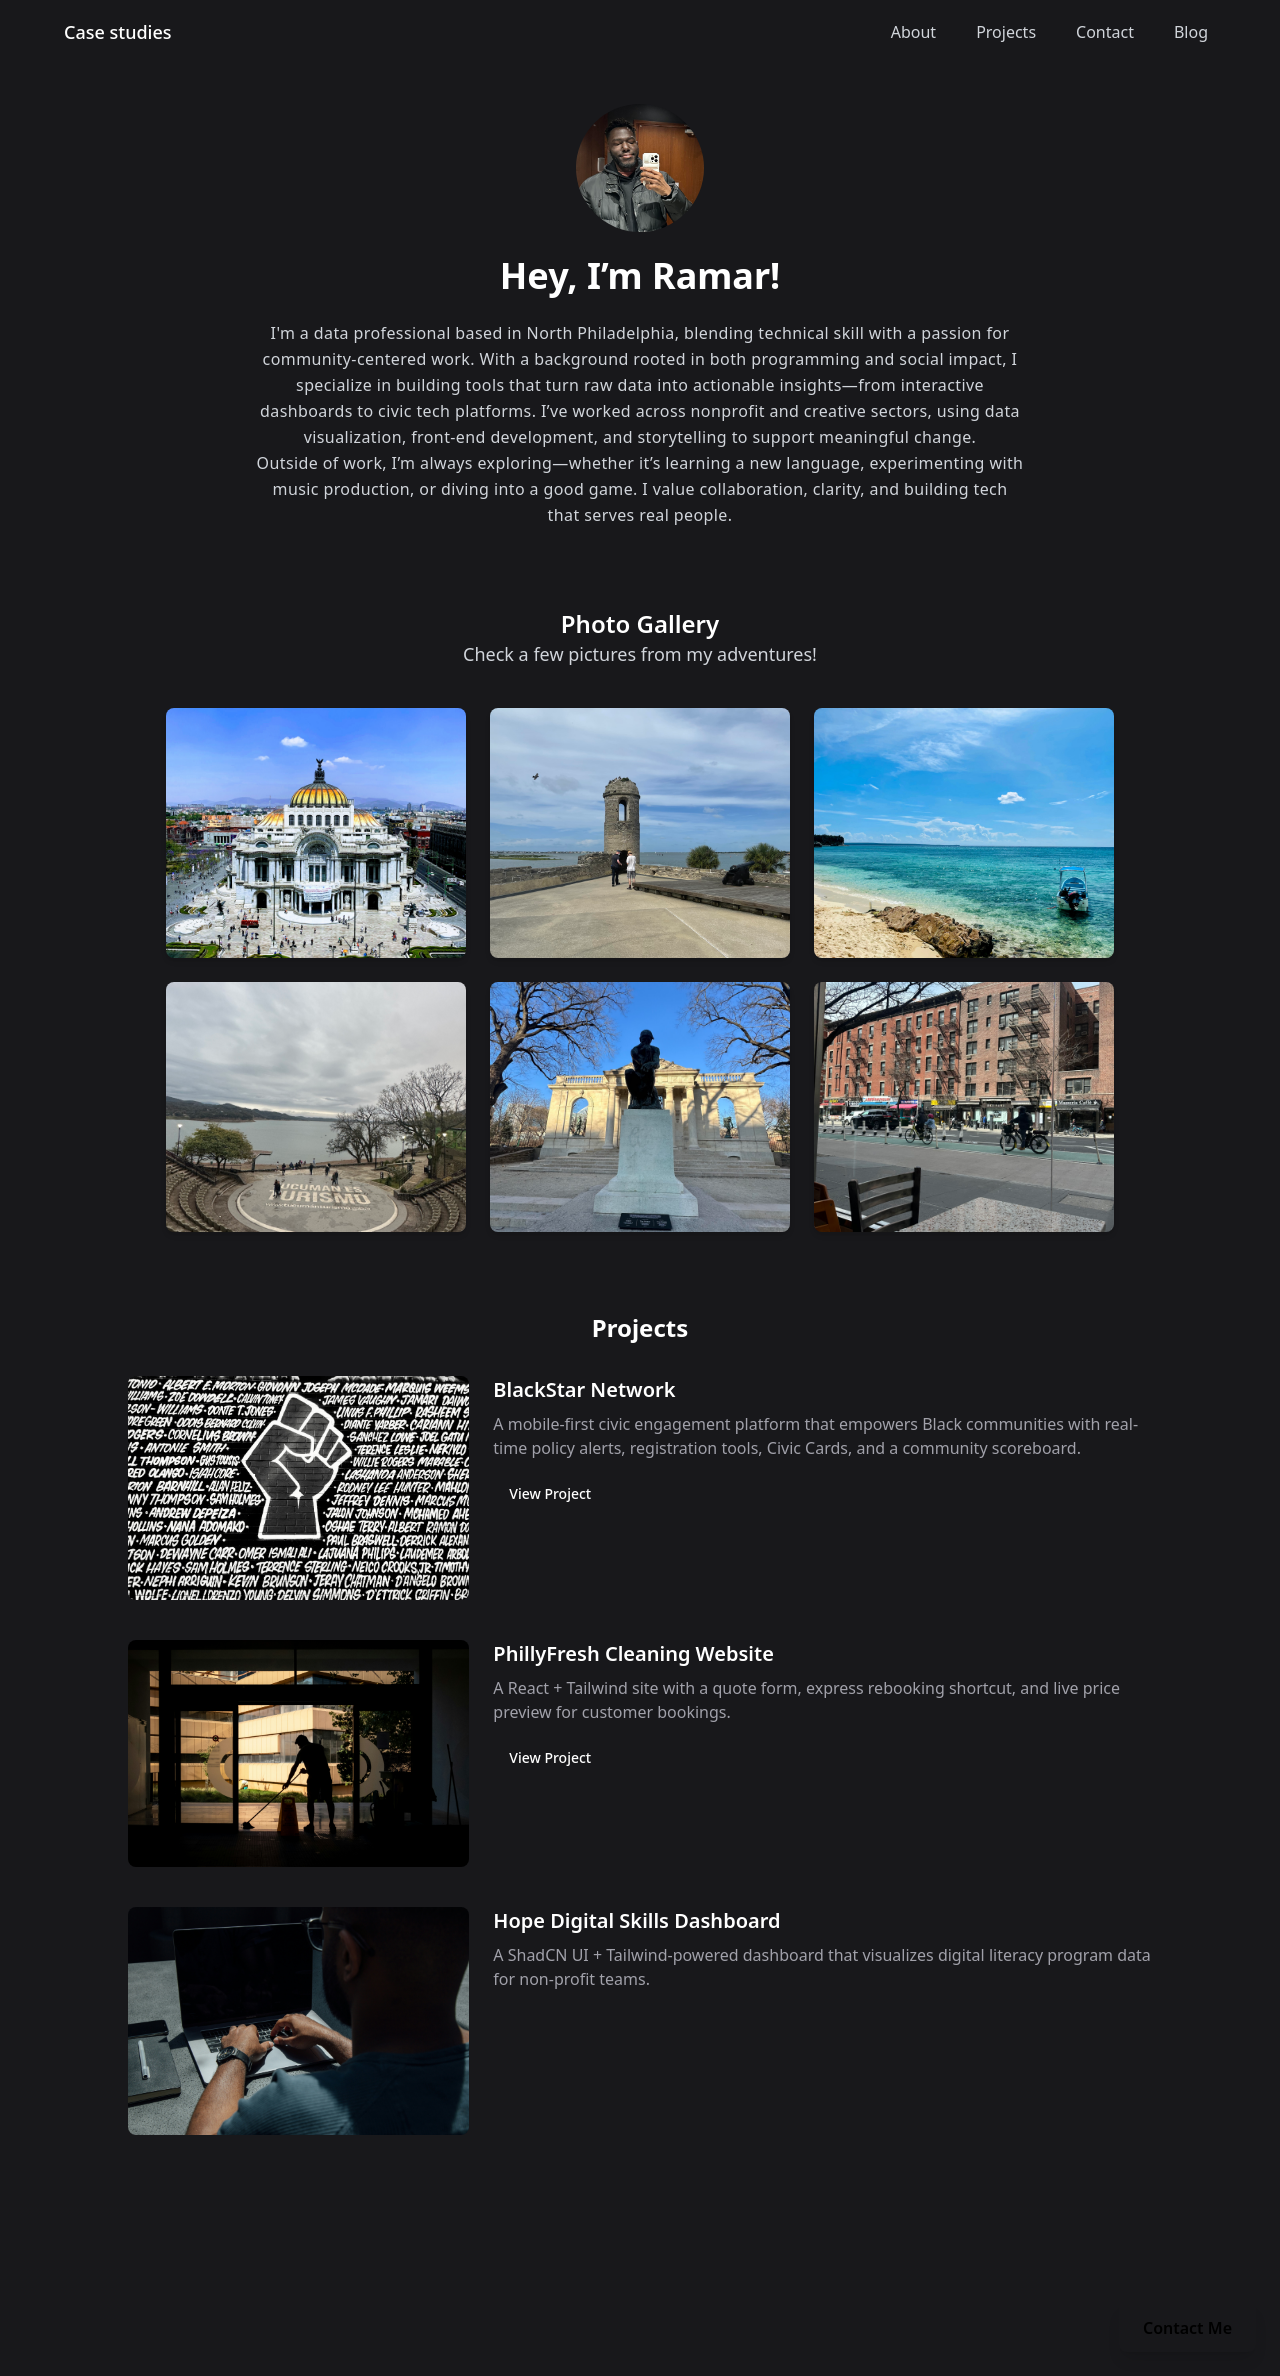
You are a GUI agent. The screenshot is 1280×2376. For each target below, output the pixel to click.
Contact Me (1187, 2328)
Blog (1191, 32)
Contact (1105, 32)
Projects (1006, 32)
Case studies (118, 32)
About (913, 32)
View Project (550, 1493)
